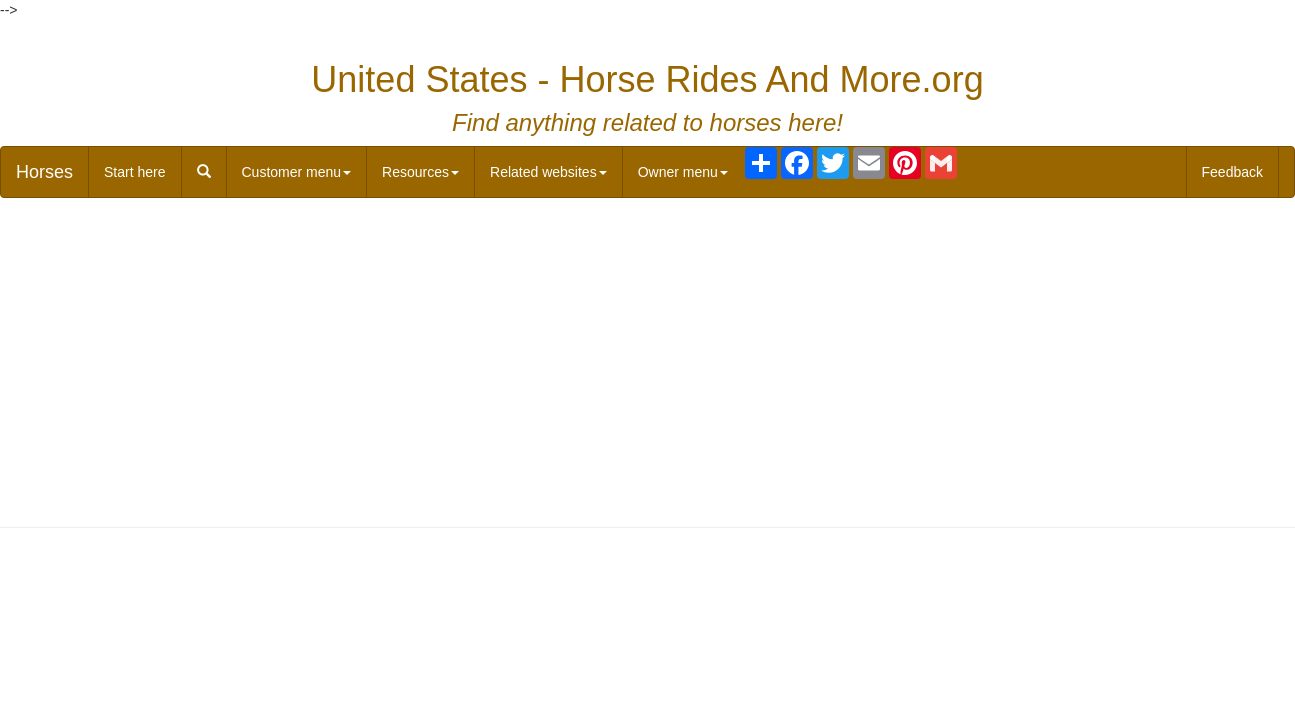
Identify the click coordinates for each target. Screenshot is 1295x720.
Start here (134, 172)
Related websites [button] (548, 172)
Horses (44, 172)
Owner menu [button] (683, 172)
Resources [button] (420, 172)
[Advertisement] (648, 358)
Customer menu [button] (297, 172)
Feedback (1232, 172)
